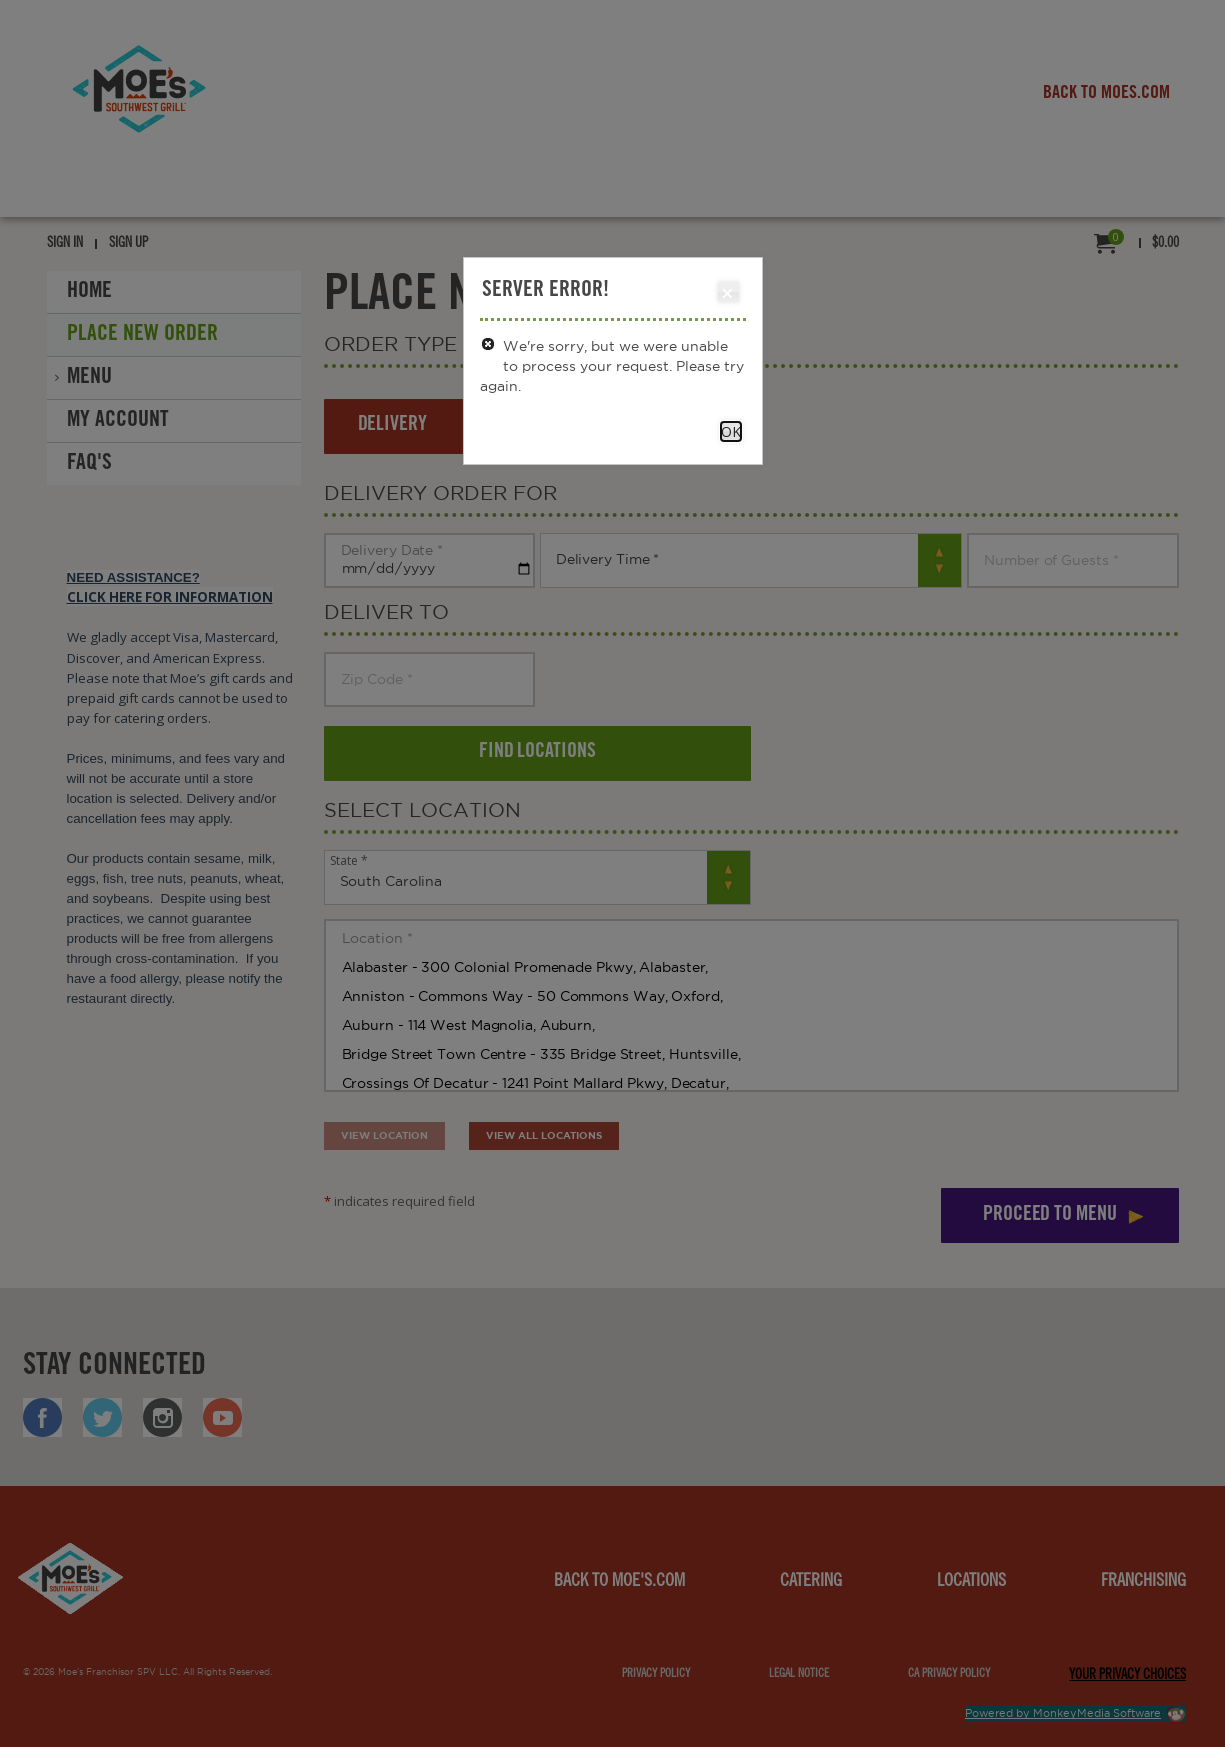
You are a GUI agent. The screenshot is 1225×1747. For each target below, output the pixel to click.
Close (727, 293)
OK (731, 431)
